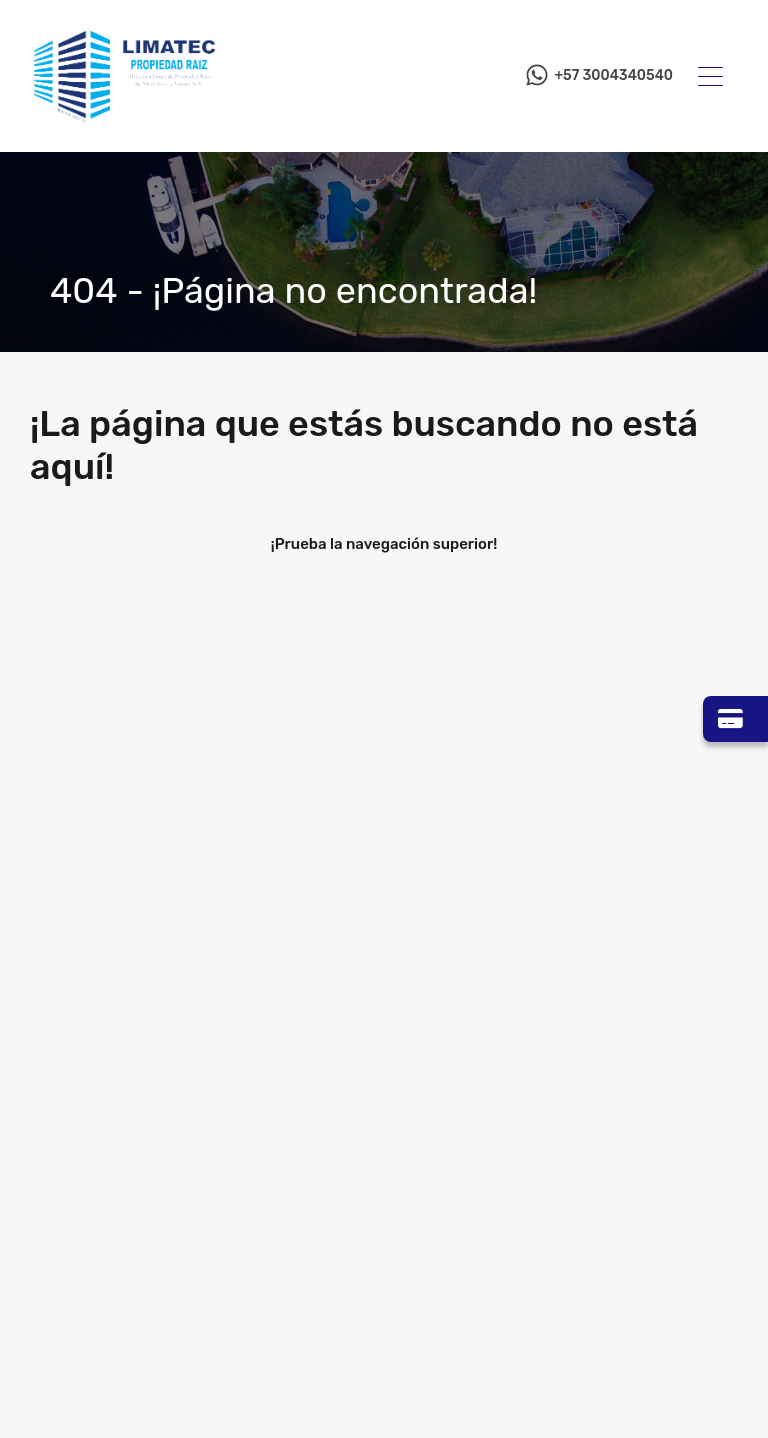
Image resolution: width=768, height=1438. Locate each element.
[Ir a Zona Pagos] (735, 719)
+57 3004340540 (613, 76)
